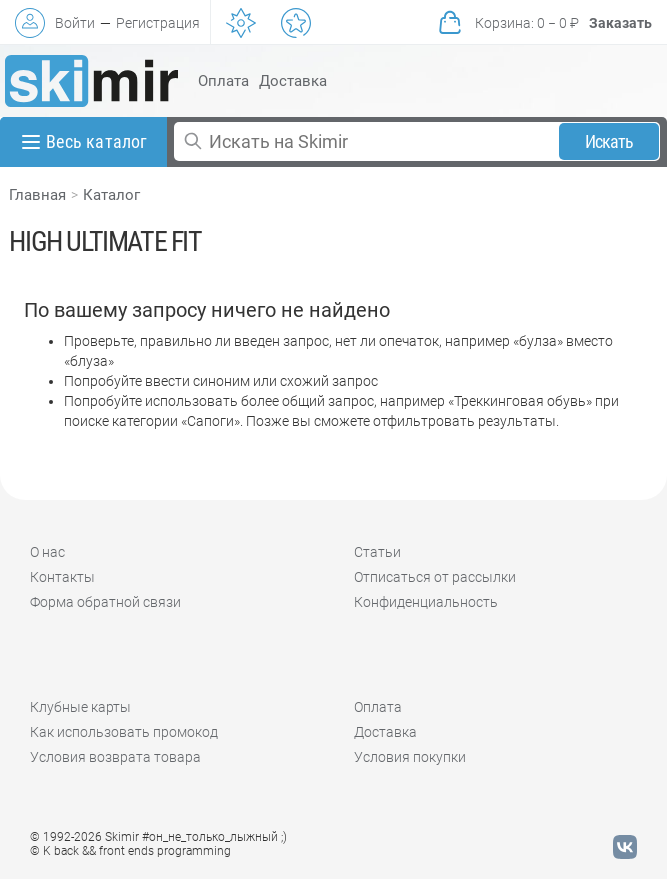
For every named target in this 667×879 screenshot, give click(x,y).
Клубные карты (80, 707)
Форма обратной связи (105, 602)
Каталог (111, 195)
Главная (37, 195)
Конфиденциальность (426, 602)
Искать (609, 141)
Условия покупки (410, 757)
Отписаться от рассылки (435, 577)
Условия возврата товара (115, 757)
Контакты (62, 577)
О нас (47, 552)
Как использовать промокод (124, 732)
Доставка (293, 81)
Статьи (377, 552)
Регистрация (158, 23)
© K (130, 851)
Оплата (223, 81)
